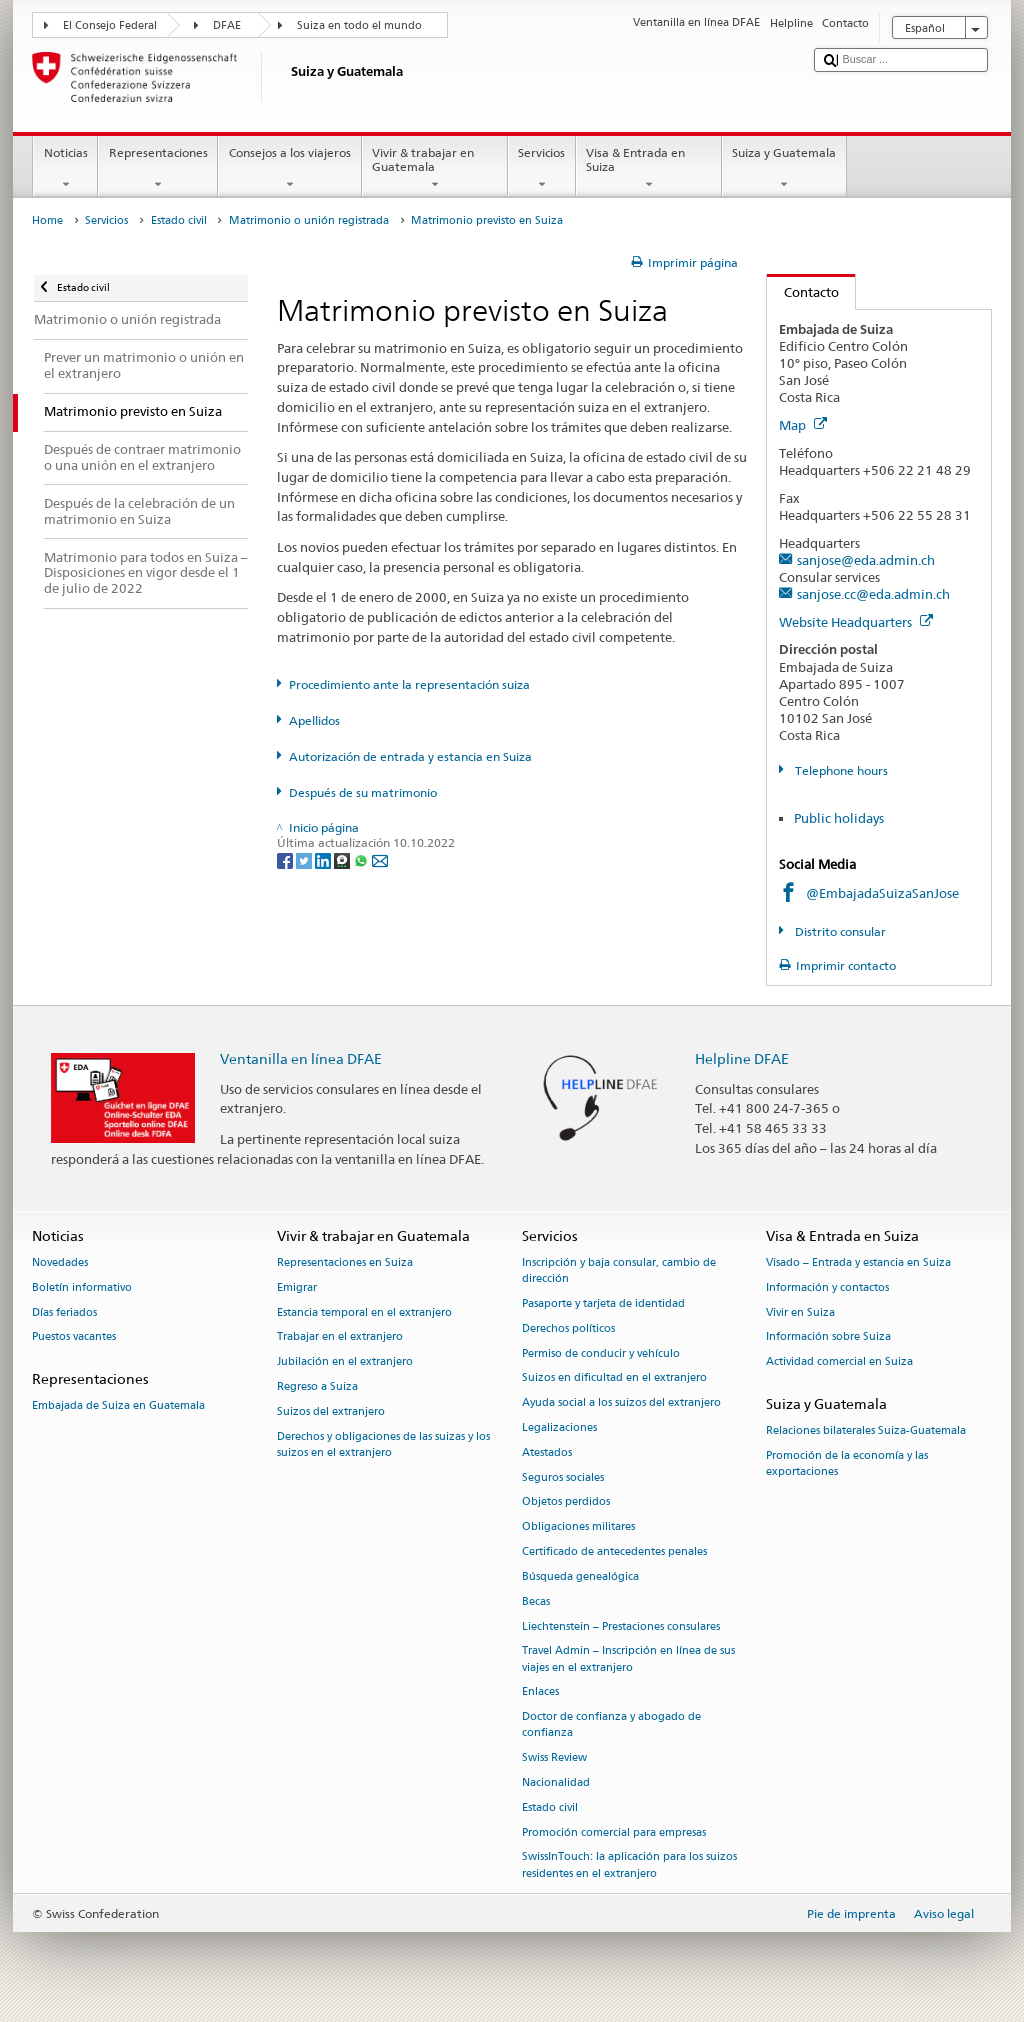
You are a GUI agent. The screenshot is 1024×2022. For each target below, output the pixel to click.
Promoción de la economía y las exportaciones (847, 1463)
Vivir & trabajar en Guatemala (435, 169)
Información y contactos (827, 1287)
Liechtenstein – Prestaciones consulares (621, 1626)
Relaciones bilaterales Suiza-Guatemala (866, 1431)
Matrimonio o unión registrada (309, 220)
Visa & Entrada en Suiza (649, 169)
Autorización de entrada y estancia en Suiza (410, 756)
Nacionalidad (556, 1782)
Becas (536, 1601)
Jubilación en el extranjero (345, 1362)
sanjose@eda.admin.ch (866, 560)
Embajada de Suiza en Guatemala (118, 1406)
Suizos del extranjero (331, 1411)
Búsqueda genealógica (580, 1576)
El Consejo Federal (110, 25)
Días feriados (64, 1312)
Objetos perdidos (566, 1502)
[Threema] (343, 859)
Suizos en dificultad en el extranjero (614, 1378)
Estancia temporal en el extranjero (364, 1312)
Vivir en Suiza (800, 1312)
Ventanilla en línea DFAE (301, 1058)
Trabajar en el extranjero (340, 1337)
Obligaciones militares (578, 1527)
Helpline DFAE (742, 1058)
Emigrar (297, 1287)
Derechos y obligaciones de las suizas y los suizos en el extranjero (383, 1444)
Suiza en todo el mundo (359, 25)
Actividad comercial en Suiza (839, 1362)
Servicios (542, 169)
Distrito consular (839, 931)
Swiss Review (554, 1758)
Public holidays (839, 818)
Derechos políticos (568, 1328)
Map (803, 425)
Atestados (547, 1452)
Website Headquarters (856, 622)
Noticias (65, 169)
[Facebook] (286, 859)
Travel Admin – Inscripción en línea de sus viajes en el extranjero (628, 1659)
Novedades (60, 1262)
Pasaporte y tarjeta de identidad (603, 1303)
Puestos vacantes (74, 1337)
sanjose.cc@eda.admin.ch (873, 594)
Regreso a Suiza (317, 1386)
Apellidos (314, 720)
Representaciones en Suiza (345, 1262)
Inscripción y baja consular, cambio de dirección (619, 1270)
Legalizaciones (559, 1427)
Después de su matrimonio (363, 792)
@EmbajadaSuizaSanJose (882, 893)
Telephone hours (840, 770)
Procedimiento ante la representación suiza (409, 684)
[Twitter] (305, 859)
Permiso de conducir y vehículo (601, 1353)
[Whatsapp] (362, 859)
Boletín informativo (82, 1287)
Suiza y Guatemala (784, 169)
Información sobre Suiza (828, 1337)
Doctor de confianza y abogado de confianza (611, 1725)
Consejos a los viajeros (289, 169)
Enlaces (540, 1692)
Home (47, 220)
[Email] (380, 859)
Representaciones (158, 169)
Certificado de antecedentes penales (614, 1551)
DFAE (227, 25)
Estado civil (179, 220)
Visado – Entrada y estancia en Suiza (858, 1262)
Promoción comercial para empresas (614, 1832)
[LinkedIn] (324, 859)
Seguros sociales (563, 1477)
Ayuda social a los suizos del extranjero (621, 1403)
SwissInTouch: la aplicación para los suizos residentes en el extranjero (629, 1865)
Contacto (803, 292)
